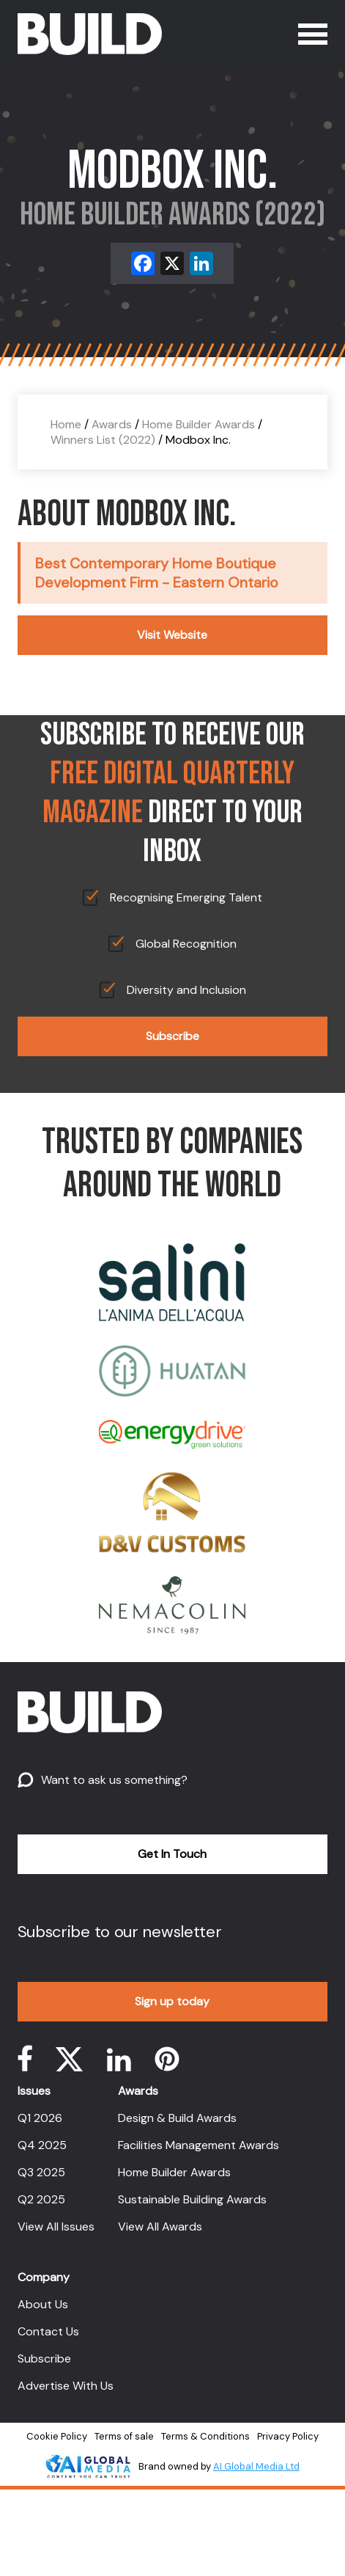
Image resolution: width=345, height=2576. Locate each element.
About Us (43, 2304)
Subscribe (172, 1036)
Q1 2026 (40, 2118)
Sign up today (172, 2001)
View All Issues (56, 2226)
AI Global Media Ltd (256, 2466)
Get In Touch (172, 1854)
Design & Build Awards (177, 2118)
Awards (112, 424)
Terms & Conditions (205, 2436)
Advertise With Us (66, 2385)
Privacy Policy (288, 2436)
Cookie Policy (56, 2436)
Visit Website (172, 635)
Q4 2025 (42, 2145)
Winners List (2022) (103, 439)
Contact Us (48, 2331)
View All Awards (160, 2226)
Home (66, 424)
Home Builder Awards (198, 424)
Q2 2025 (41, 2199)
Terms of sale (124, 2436)
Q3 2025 (41, 2172)
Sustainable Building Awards (192, 2199)
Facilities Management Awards (198, 2145)
